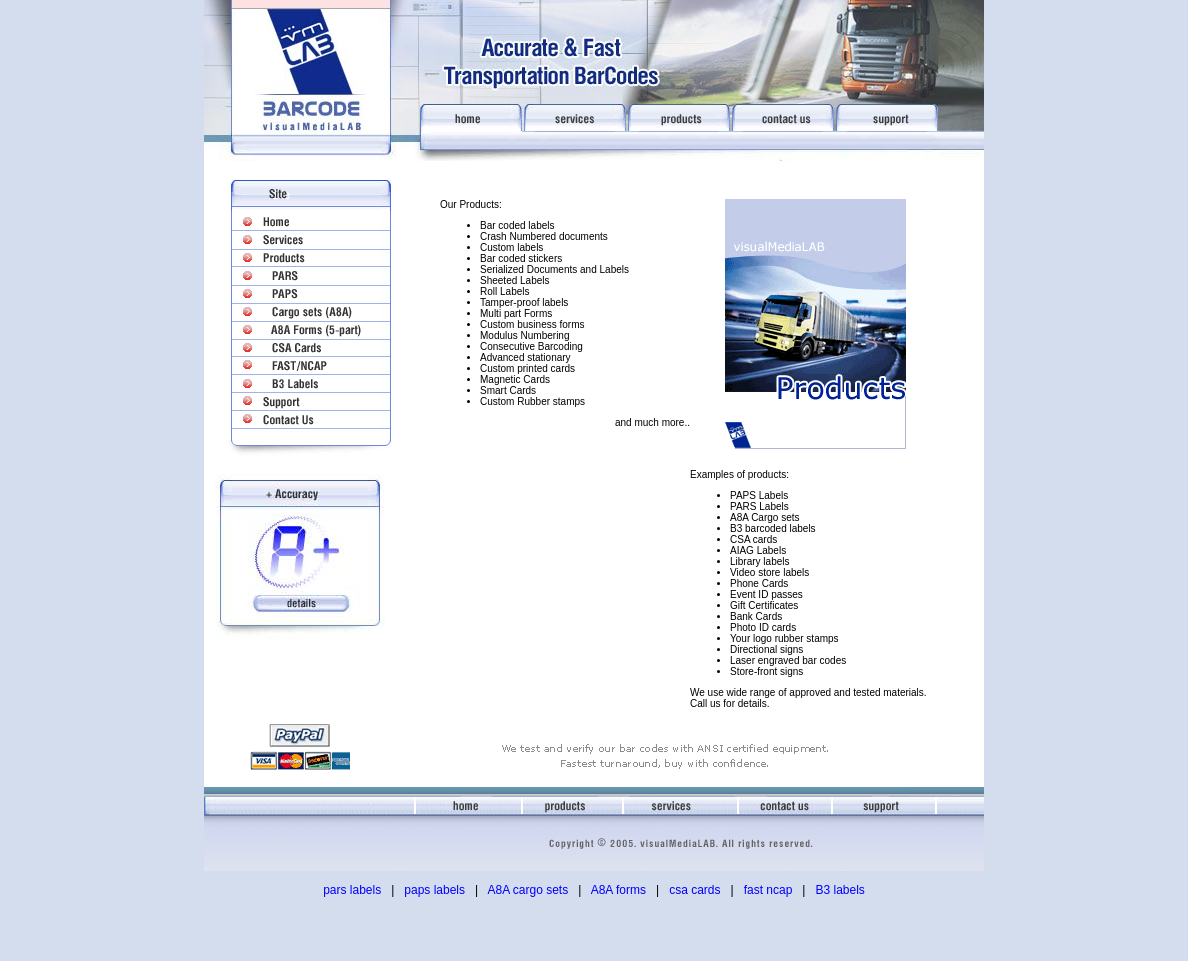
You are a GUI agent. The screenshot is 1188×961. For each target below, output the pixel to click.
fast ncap (768, 890)
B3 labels (839, 890)
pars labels (352, 890)
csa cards (694, 890)
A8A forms (618, 890)
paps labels (434, 890)
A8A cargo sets (527, 890)
